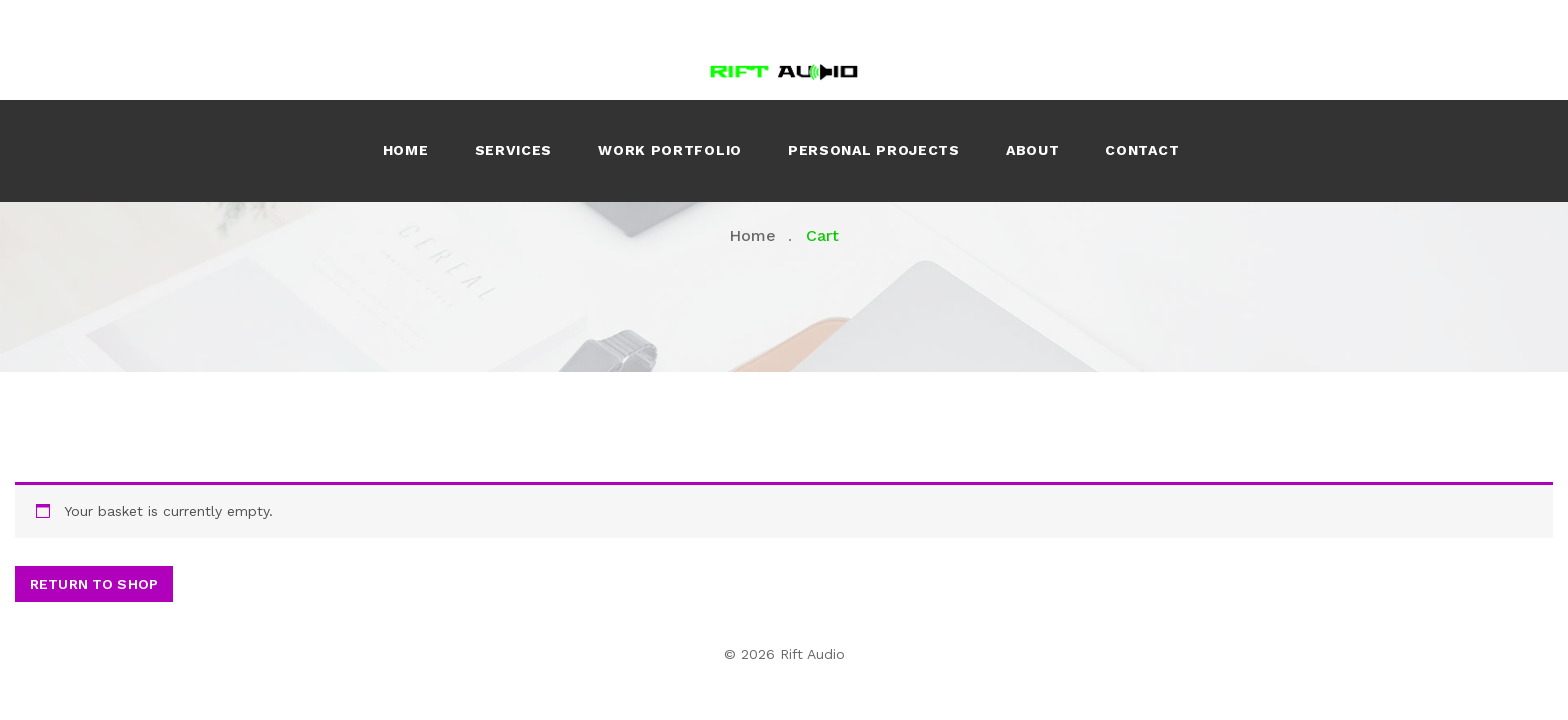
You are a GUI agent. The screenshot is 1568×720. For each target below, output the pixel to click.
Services (514, 150)
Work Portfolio (670, 150)
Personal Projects (874, 150)
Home (406, 150)
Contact (1142, 150)
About (1033, 150)
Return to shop (94, 584)
